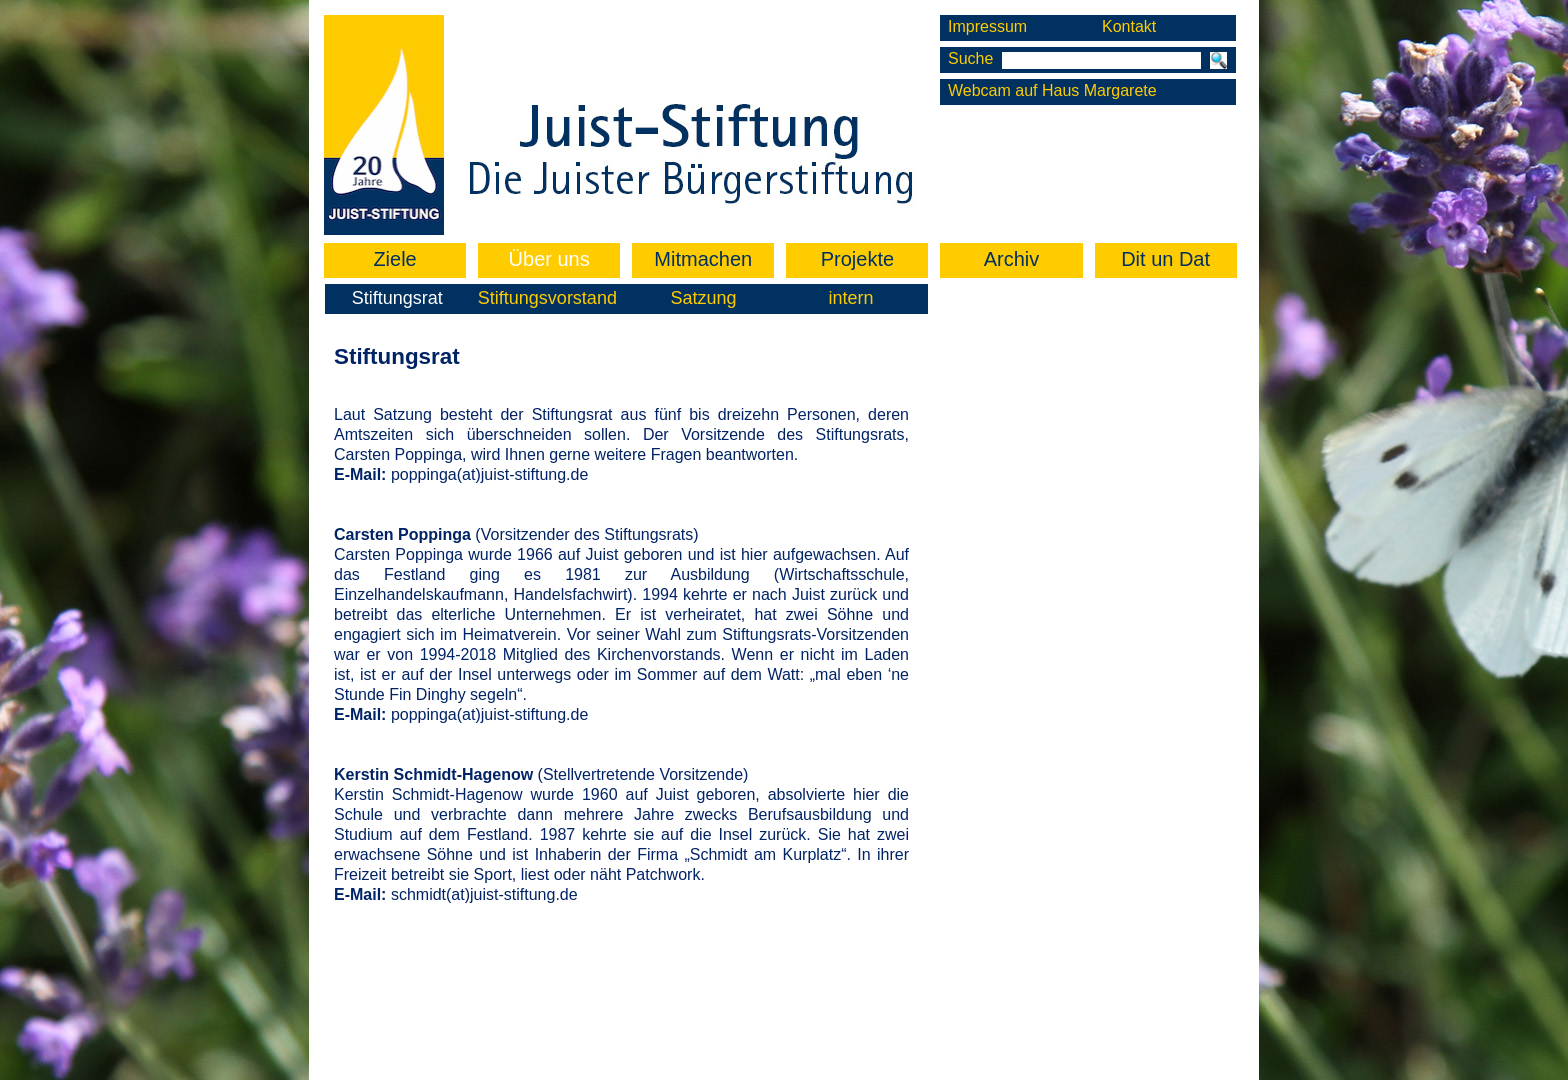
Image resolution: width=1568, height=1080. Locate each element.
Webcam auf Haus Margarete (1052, 90)
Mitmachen (703, 259)
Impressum (987, 26)
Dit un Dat (1165, 259)
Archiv (1012, 259)
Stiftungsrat (397, 298)
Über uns (549, 259)
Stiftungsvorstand (547, 298)
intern (851, 298)
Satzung (703, 298)
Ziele (394, 259)
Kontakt (1129, 26)
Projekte (857, 259)
